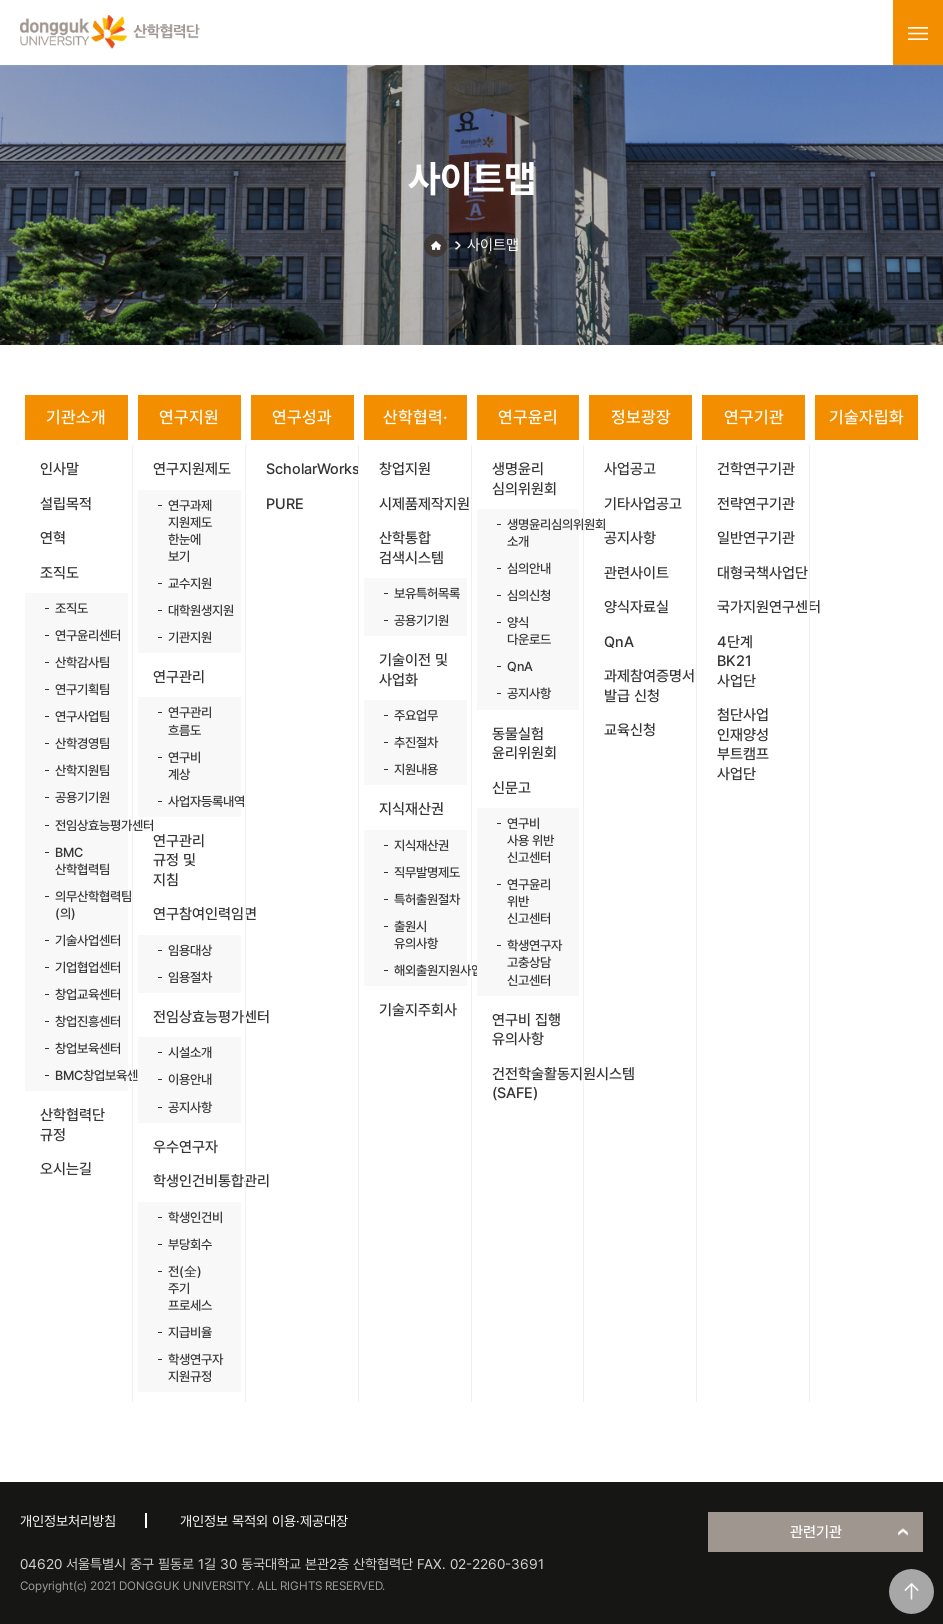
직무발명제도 (420, 872)
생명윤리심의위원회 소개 (533, 533)
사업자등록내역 (194, 801)
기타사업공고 (643, 504)
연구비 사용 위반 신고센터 (530, 840)
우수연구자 (185, 1147)
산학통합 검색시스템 (411, 548)
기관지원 (190, 637)
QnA (520, 666)
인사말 (59, 469)
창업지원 (405, 469)
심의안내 (529, 568)
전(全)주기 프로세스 (190, 1288)
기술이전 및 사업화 (413, 670)
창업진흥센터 (81, 1021)
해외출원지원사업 (420, 970)
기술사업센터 (81, 940)
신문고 (511, 788)
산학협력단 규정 (72, 1125)
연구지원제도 (192, 469)
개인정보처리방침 (68, 1521)
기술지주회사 (418, 1010)
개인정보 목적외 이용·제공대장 (264, 1521)
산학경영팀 (81, 743)
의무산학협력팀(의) (81, 905)
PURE (285, 504)
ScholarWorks (310, 469)
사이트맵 (493, 245)
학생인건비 (194, 1217)
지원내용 (416, 769)
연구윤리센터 (81, 635)
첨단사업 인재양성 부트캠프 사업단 (743, 744)
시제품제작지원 (423, 504)
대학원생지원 (194, 610)
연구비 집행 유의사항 (526, 1030)
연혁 (53, 538)
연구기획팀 (81, 689)
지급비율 (190, 1332)
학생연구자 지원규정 (194, 1368)
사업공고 (630, 469)
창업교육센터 (81, 994)
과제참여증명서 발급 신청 (648, 686)
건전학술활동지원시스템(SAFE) (536, 1084)
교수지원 (190, 583)
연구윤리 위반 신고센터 (529, 901)
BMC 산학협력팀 (81, 861)
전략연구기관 (756, 504)
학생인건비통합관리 (197, 1181)
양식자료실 (636, 607)
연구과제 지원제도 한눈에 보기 (190, 531)
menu (918, 33)
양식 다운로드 (529, 631)
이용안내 (190, 1079)
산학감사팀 (81, 662)
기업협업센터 (81, 967)
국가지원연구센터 (761, 607)
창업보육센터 (81, 1048)
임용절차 (190, 977)
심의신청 (529, 595)
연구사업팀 (81, 716)
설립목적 (66, 504)
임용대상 (190, 950)
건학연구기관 (756, 469)
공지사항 (190, 1107)
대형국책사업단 (761, 573)
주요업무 (416, 715)
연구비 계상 (184, 766)
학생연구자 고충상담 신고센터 (533, 962)
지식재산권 (411, 809)
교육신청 (630, 730)
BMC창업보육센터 (81, 1075)
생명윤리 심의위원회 (524, 479)
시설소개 (190, 1052)
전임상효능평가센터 (81, 825)
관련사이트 (636, 573)
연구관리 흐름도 (190, 721)
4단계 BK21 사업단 (736, 661)
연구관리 (179, 677)
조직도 (59, 573)
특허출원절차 (420, 899)
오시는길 (66, 1169)
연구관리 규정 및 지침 (179, 860)
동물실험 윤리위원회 (524, 744)
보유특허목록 (420, 593)
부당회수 (190, 1244)
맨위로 (911, 1591)
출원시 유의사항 (416, 935)
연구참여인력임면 (197, 914)
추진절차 (416, 742)
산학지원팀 (81, 770)
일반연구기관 (756, 538)
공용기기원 (81, 797)
